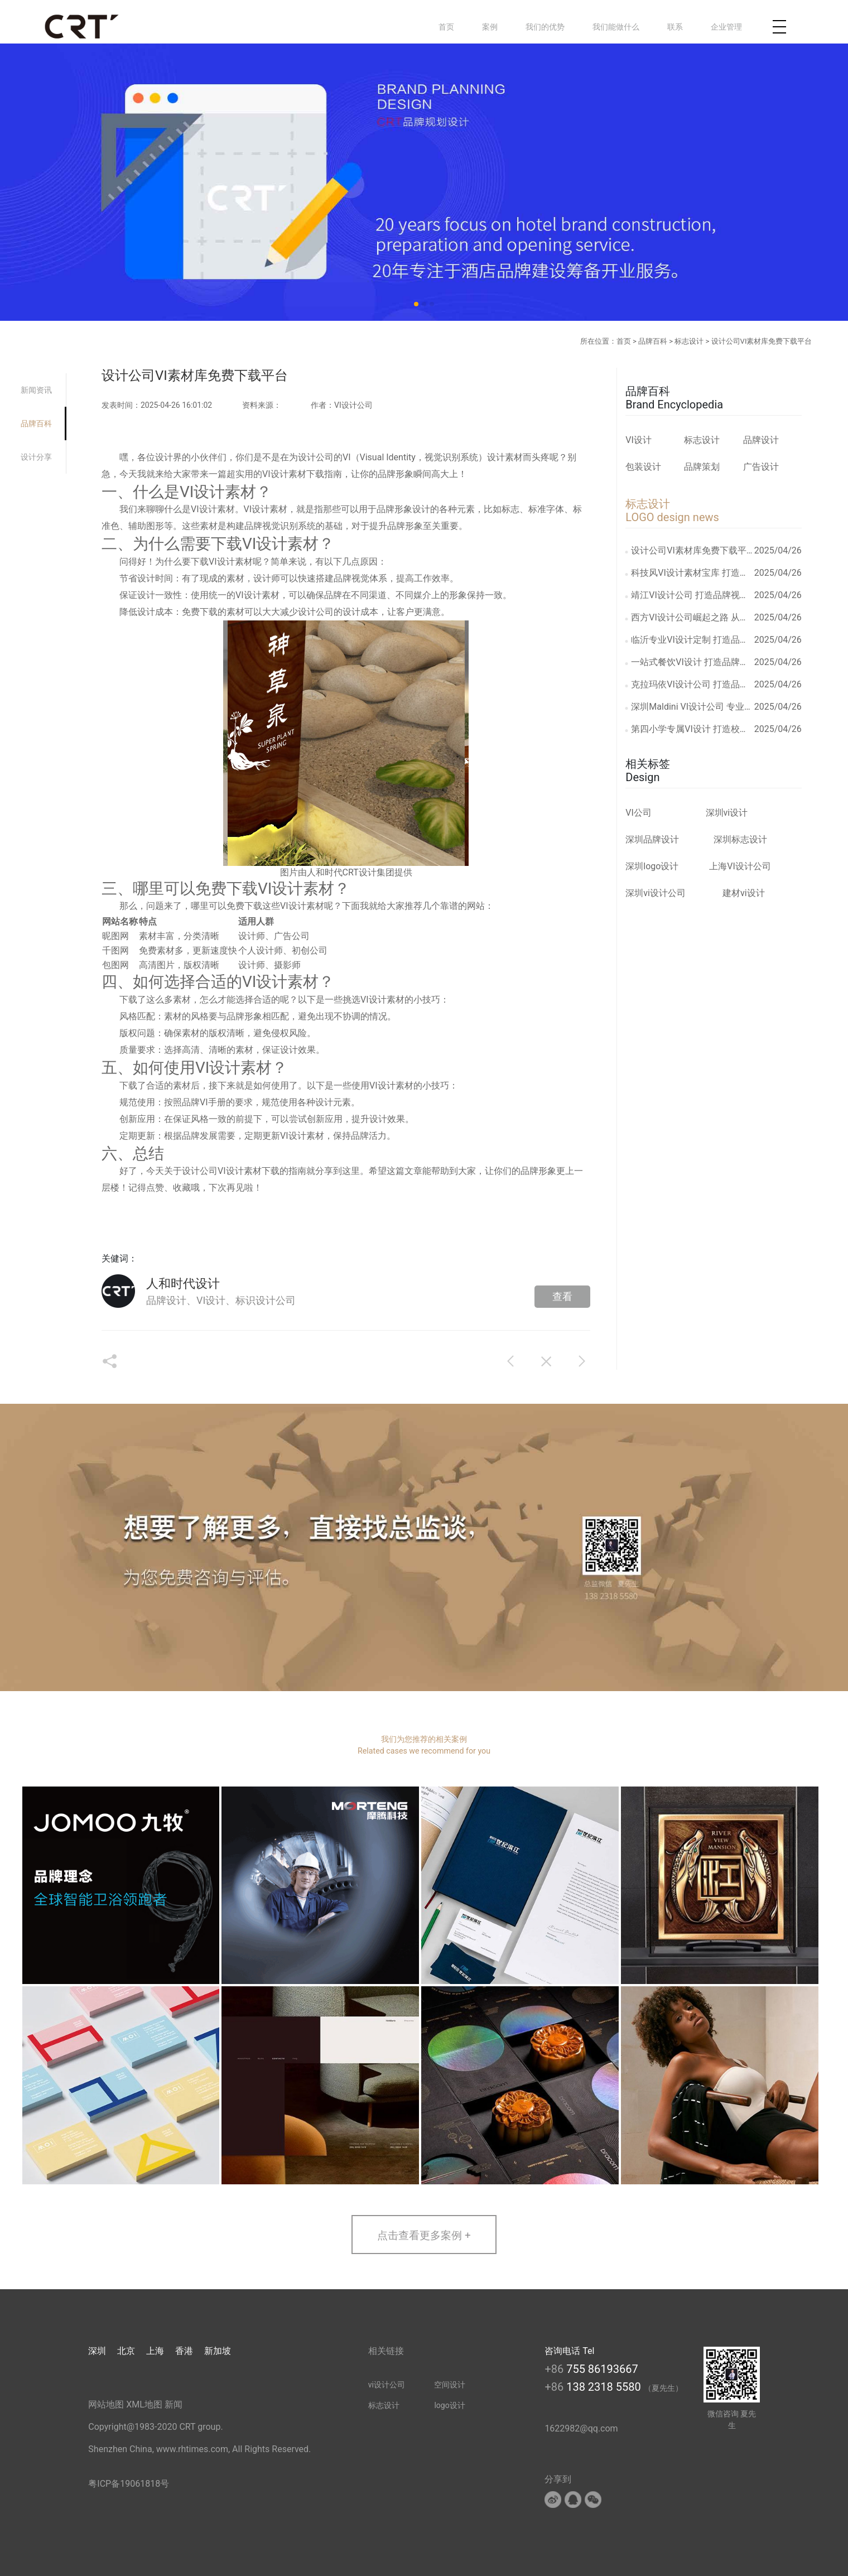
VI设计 (638, 440)
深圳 (97, 2351)
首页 (446, 26)
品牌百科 (652, 341)
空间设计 (449, 2384)
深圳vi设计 (727, 812)
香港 (184, 2351)
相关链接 (386, 2351)
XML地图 (144, 2404)
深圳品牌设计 (652, 839)
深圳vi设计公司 (655, 893)
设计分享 (36, 456)
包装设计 (643, 466)
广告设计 (761, 466)
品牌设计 (761, 440)
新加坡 (217, 2351)
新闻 (173, 2404)
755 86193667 (602, 2369)
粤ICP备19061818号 (128, 2483)
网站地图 (106, 2404)
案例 (490, 26)
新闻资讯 (36, 390)
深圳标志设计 (740, 839)
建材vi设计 (743, 893)
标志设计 (689, 341)
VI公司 (638, 812)
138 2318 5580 (605, 2387)
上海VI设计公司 (740, 866)
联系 (675, 26)
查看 (562, 1296)
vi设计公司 (386, 2384)
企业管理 (726, 26)
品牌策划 (702, 466)
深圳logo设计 (651, 866)
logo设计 (449, 2405)
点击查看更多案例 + (424, 2235)
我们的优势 (545, 26)
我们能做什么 (615, 26)
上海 (155, 2351)
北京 (126, 2351)
